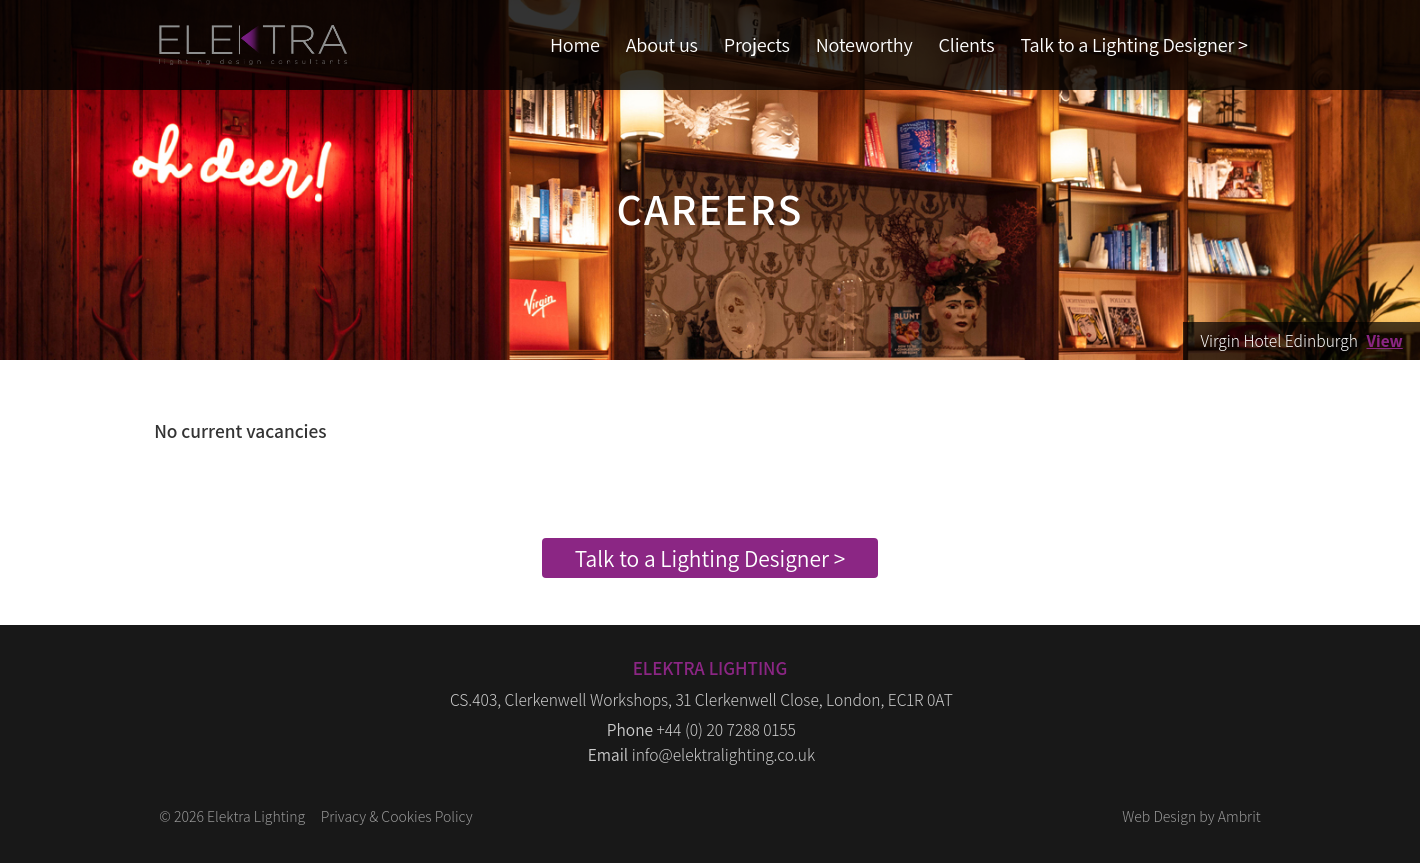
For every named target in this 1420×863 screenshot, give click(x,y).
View (1384, 340)
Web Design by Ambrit (1191, 816)
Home (575, 44)
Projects (757, 44)
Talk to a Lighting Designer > (1133, 44)
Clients (967, 44)
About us (662, 44)
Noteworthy (864, 44)
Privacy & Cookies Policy (397, 816)
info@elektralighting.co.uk (723, 754)
